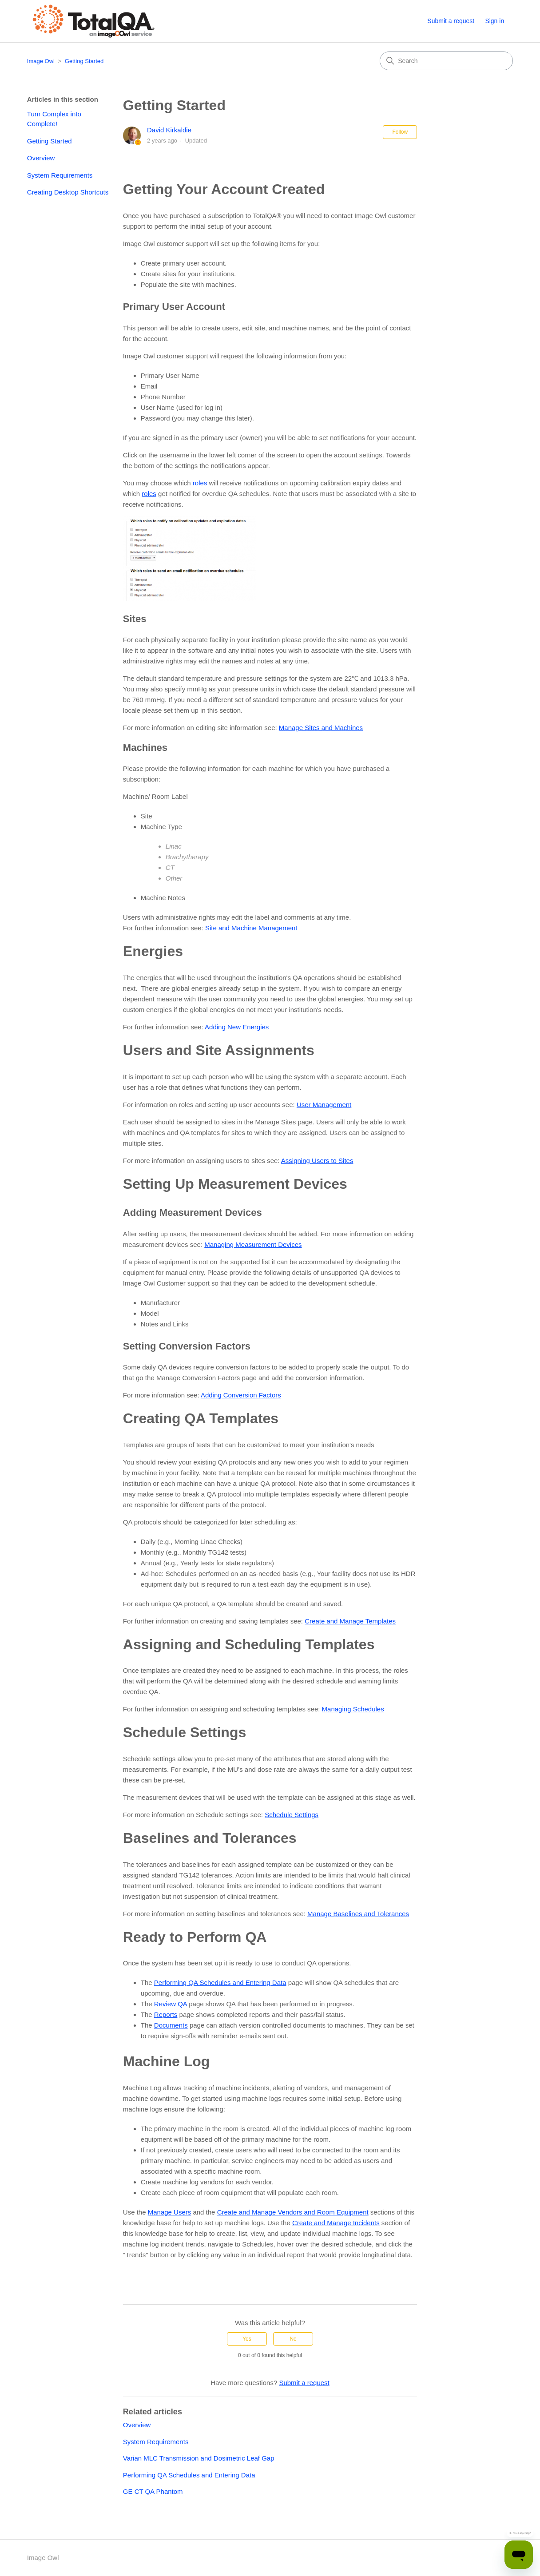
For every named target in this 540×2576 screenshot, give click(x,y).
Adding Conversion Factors (241, 1395)
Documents (171, 2025)
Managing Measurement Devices (253, 1244)
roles (200, 483)
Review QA (170, 2004)
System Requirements (60, 175)
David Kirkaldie (169, 130)
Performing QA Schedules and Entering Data (220, 1982)
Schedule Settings (291, 1814)
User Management (324, 1104)
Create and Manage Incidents (336, 2223)
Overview (41, 158)
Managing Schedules (353, 1709)
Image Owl (41, 61)
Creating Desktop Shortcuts (67, 192)
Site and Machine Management (251, 928)
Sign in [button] (494, 20)
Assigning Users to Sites (317, 1160)
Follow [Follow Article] (400, 132)
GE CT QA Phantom (153, 2491)
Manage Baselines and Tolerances (358, 1913)
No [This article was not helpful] (293, 2339)
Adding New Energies (237, 1027)
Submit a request (450, 20)
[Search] (446, 61)
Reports (166, 2014)
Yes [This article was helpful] (246, 2339)
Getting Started (84, 61)
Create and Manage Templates (350, 1621)
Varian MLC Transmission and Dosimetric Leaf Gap (198, 2458)
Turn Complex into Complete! (54, 119)
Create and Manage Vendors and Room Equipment (293, 2212)
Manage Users (169, 2212)
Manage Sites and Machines (321, 727)
